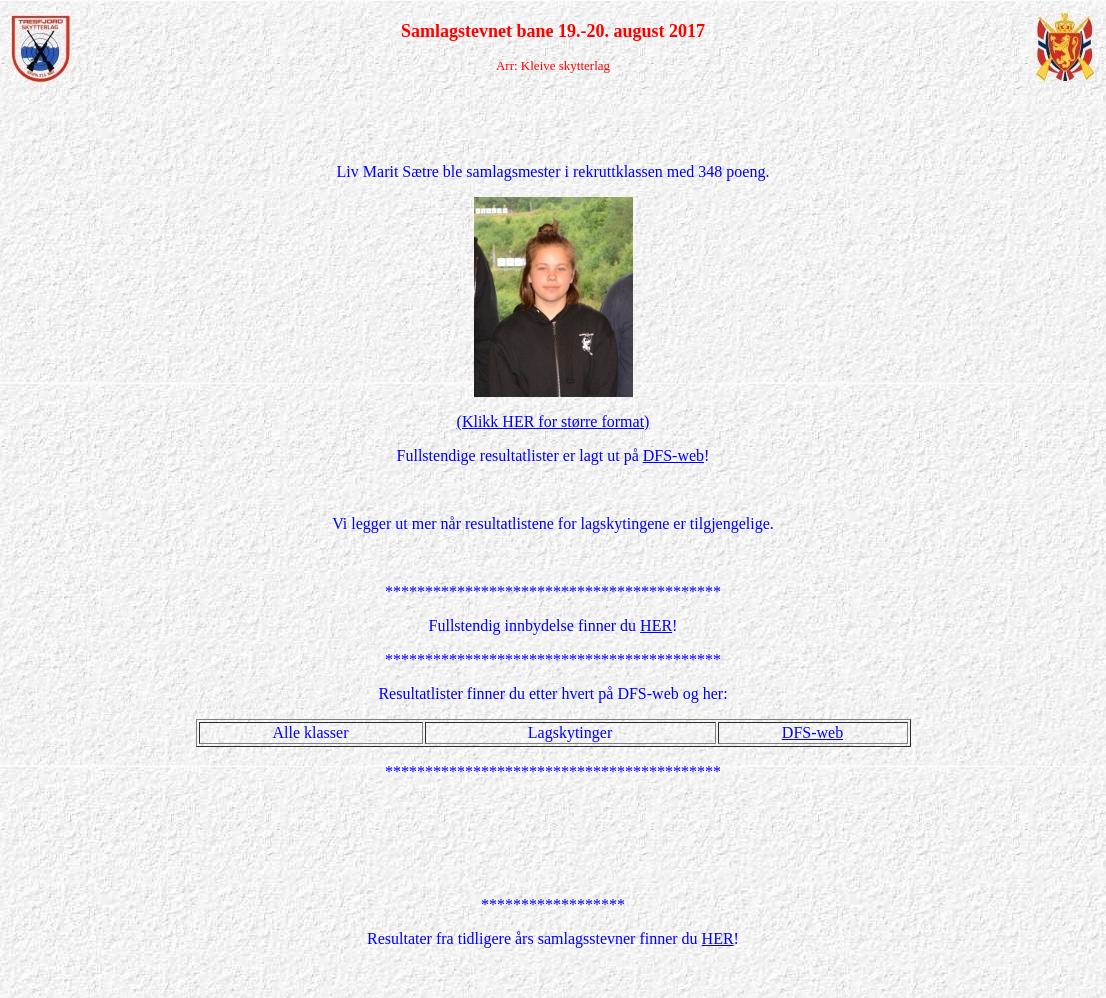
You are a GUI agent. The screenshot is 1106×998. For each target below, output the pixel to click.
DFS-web (673, 455)
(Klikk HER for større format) (553, 421)
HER (656, 625)
